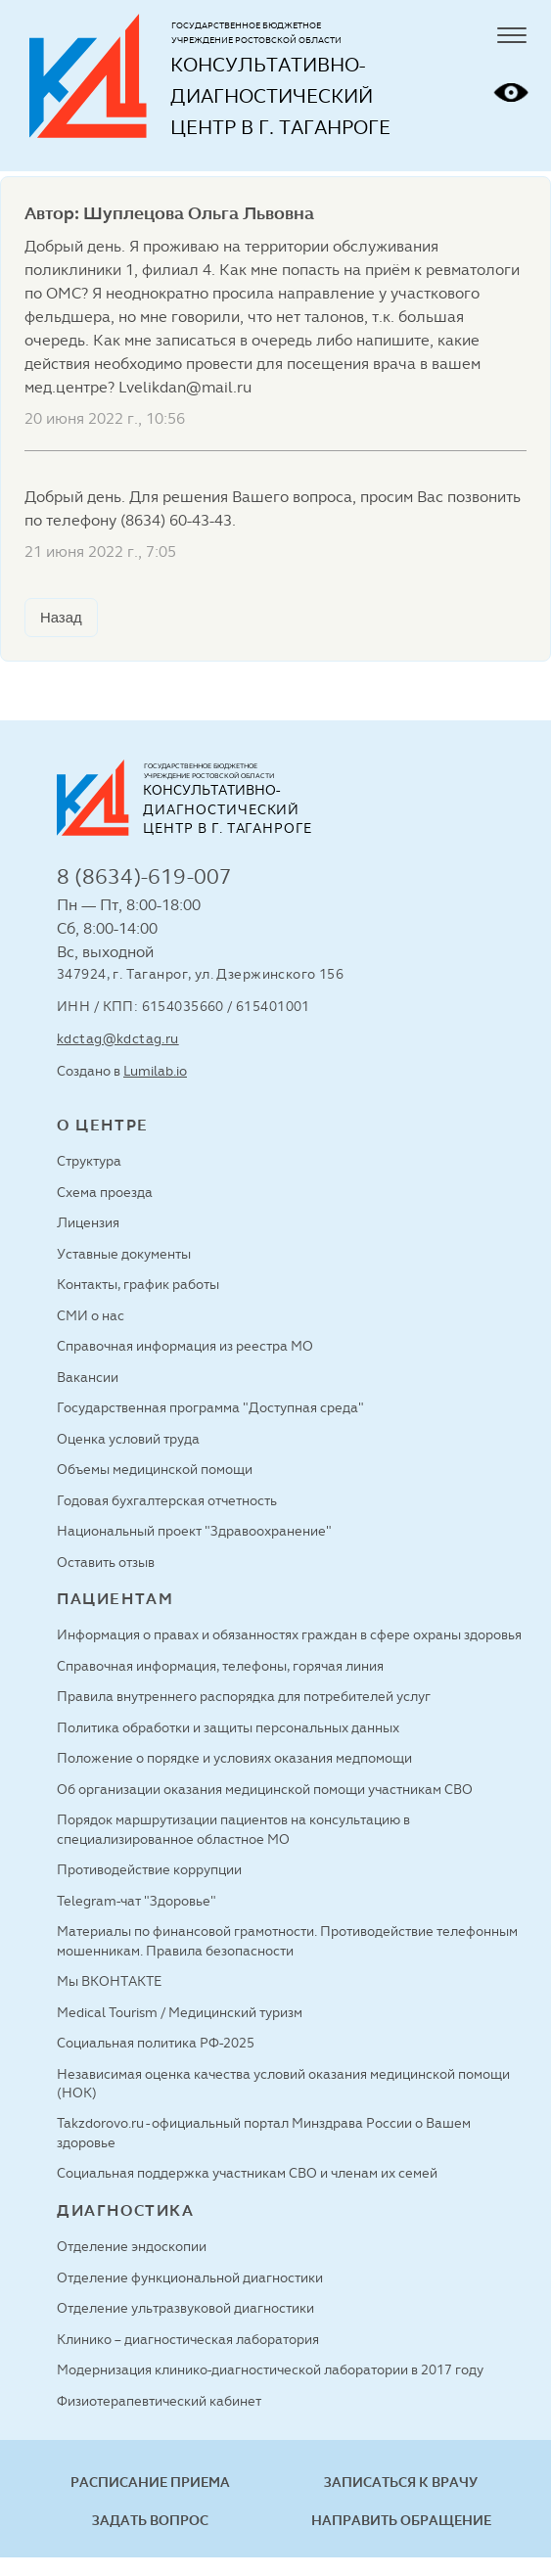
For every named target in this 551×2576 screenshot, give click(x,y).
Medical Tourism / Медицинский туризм (179, 2012)
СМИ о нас (90, 1315)
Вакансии (87, 1377)
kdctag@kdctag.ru (118, 1038)
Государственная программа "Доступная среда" (210, 1407)
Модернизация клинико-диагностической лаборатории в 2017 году (270, 2369)
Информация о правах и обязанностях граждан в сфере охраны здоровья (289, 1634)
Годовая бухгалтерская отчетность (167, 1500)
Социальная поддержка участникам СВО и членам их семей (247, 2173)
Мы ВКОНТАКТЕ (109, 1981)
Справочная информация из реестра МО (185, 1346)
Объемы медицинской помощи (155, 1469)
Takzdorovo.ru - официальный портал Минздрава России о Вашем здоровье (264, 2132)
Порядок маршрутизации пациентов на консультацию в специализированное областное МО (233, 1829)
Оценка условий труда (128, 1439)
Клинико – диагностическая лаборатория (188, 2339)
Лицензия (88, 1222)
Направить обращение (401, 2520)
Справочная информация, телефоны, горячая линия (220, 1666)
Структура (89, 1161)
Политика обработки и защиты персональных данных (228, 1727)
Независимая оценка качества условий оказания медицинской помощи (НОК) (283, 2083)
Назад (61, 617)
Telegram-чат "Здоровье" (136, 1900)
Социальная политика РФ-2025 (155, 2042)
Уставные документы (124, 1254)
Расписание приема (150, 2482)
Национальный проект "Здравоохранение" (194, 1531)
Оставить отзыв (106, 1562)
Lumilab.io (155, 1071)
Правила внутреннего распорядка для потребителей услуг (244, 1696)
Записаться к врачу (401, 2482)
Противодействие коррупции (149, 1869)
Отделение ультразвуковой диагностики (185, 2308)
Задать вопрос (150, 2520)
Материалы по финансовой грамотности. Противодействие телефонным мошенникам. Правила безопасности (287, 1940)
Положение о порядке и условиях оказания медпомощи (234, 1758)
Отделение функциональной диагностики (190, 2277)
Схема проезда (105, 1192)
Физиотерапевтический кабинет (159, 2401)
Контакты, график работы (138, 1284)
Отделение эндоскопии (132, 2246)
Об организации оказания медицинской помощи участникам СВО (265, 1789)
